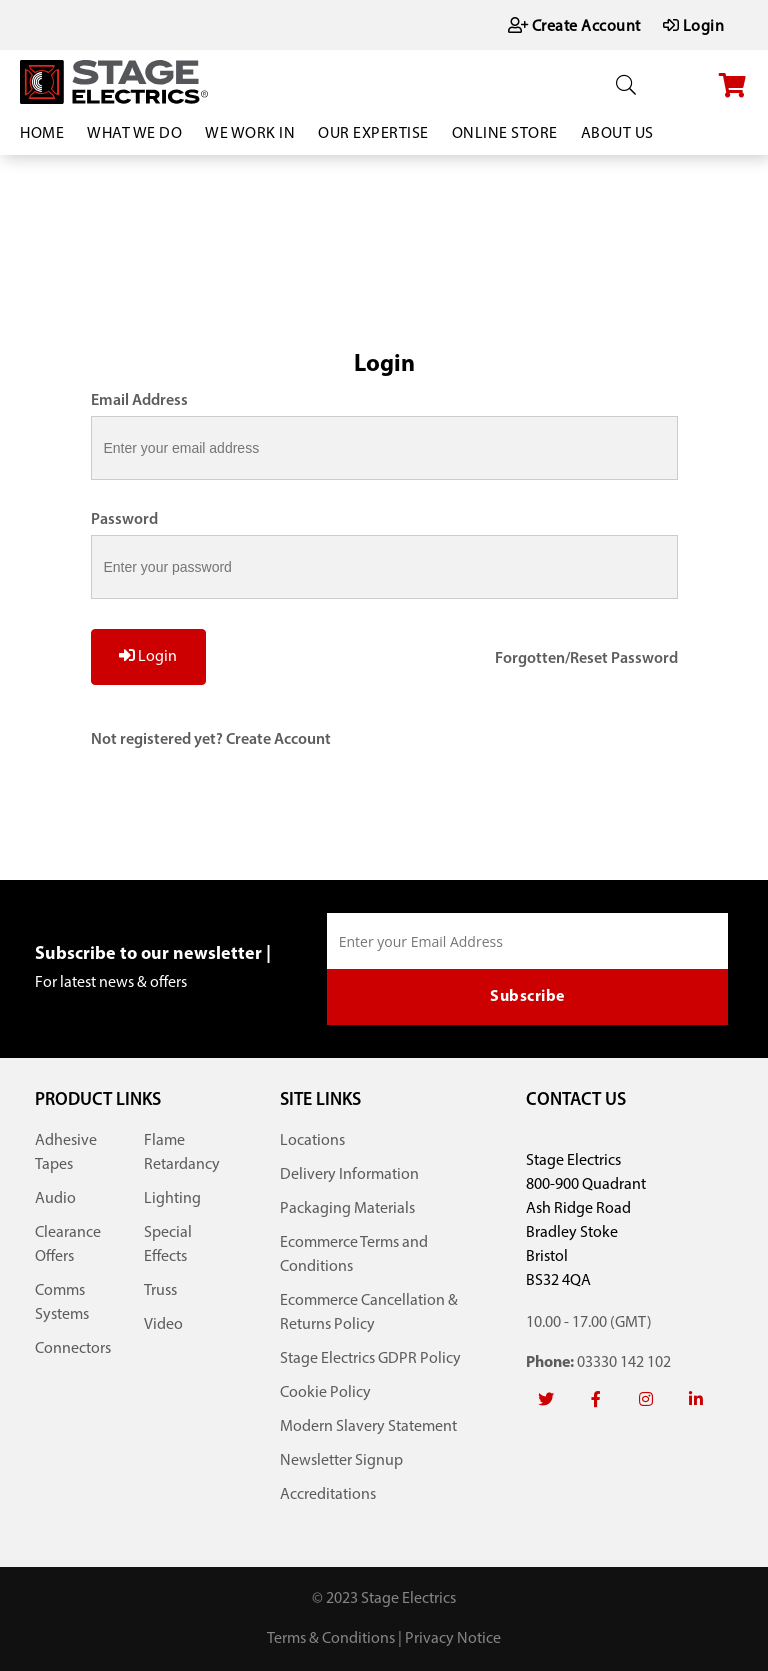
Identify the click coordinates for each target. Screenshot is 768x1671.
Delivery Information (349, 1175)
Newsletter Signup (341, 1461)
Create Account (278, 740)
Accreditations (328, 1495)
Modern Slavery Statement (368, 1427)
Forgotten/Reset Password (586, 659)
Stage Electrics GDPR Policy (370, 1359)
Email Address (139, 401)
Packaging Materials (347, 1209)
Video (163, 1325)
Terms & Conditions (331, 1639)
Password (124, 520)
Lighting (172, 1199)
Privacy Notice (453, 1639)
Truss (160, 1291)
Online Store (505, 134)
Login (148, 656)
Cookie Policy (325, 1393)
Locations (312, 1141)
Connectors (73, 1349)
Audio (55, 1199)
